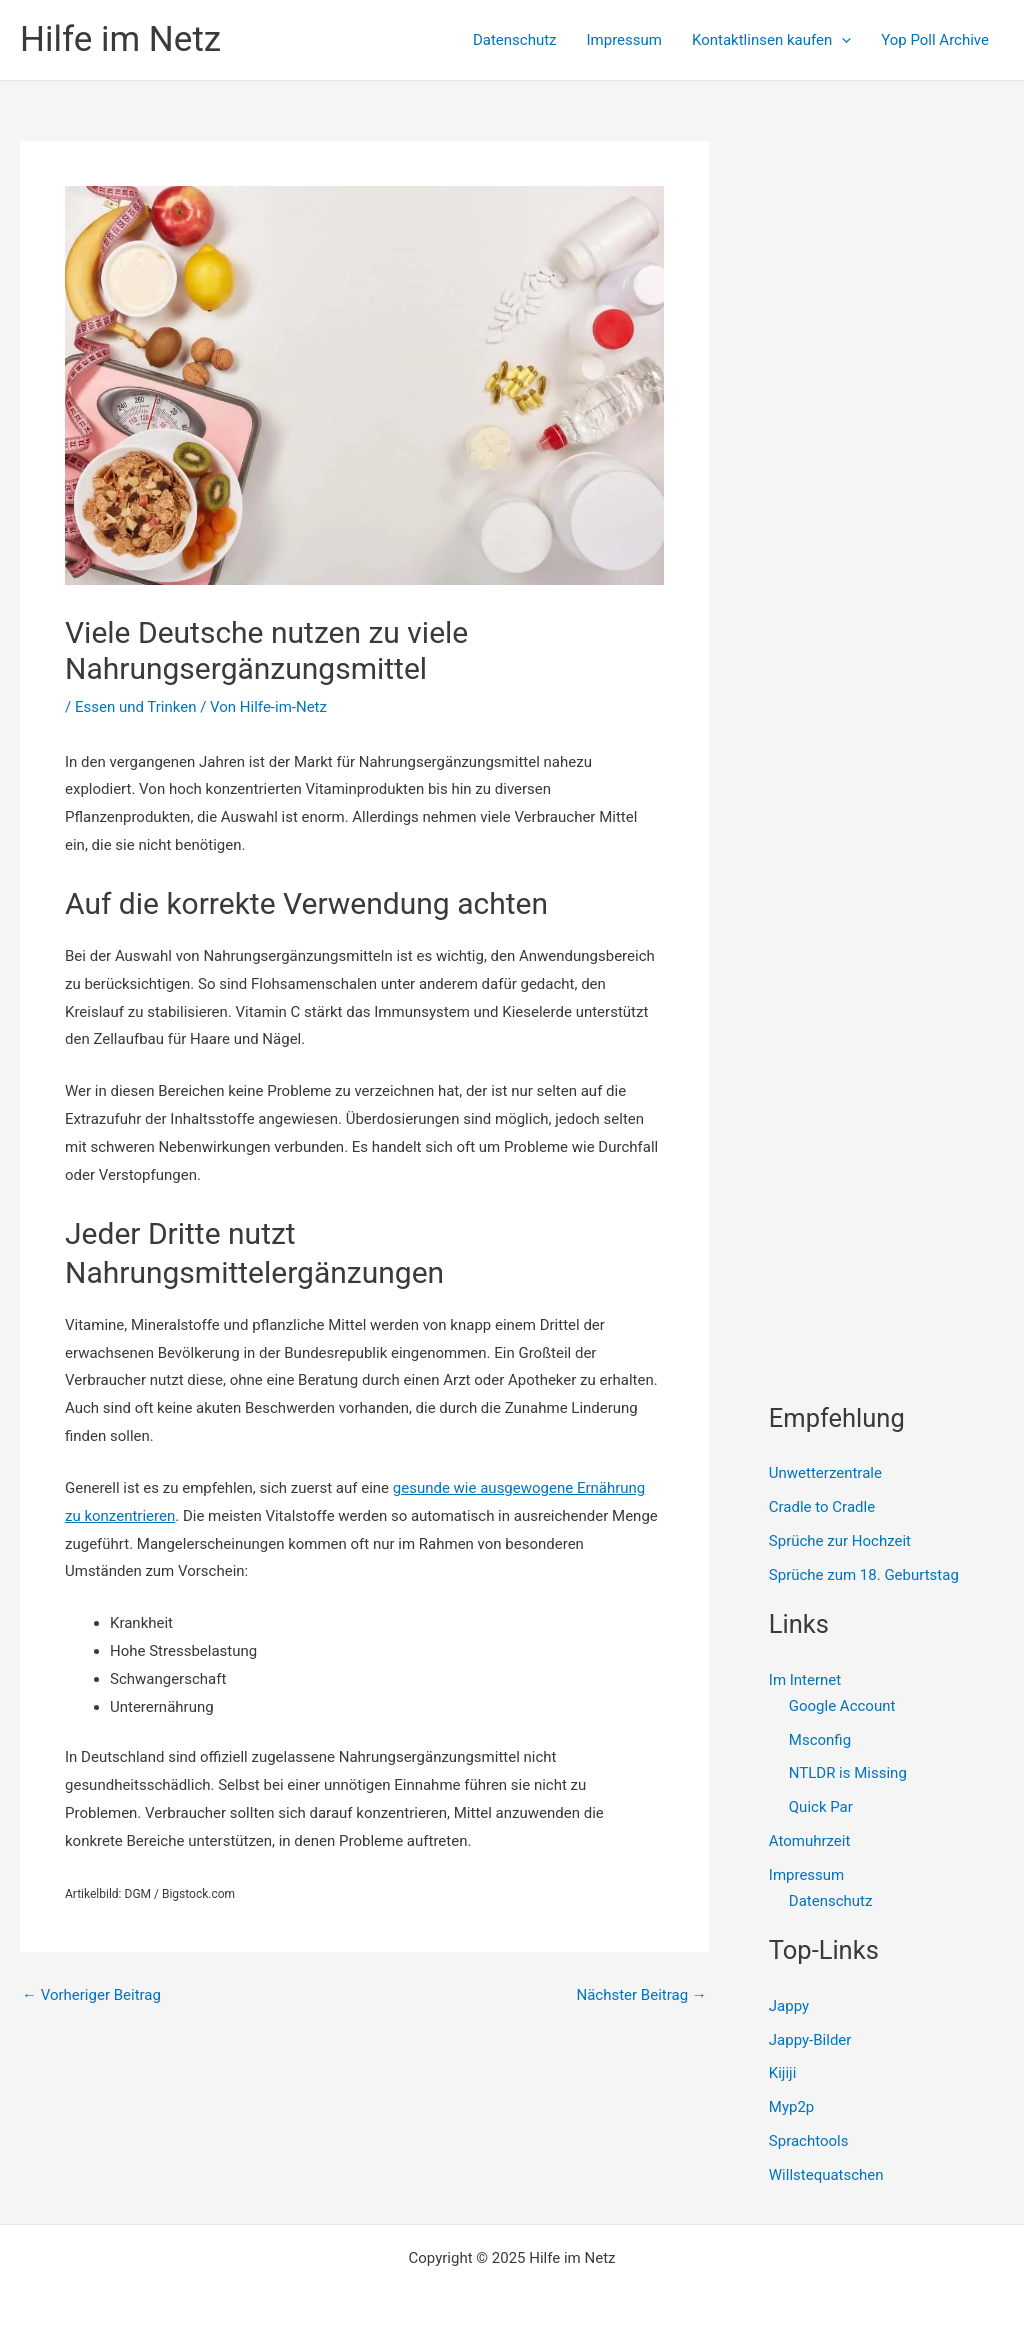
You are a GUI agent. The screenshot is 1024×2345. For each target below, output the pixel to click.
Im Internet (805, 1680)
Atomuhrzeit (810, 1841)
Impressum (624, 40)
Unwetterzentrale (825, 1473)
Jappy (789, 2006)
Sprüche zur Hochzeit (840, 1541)
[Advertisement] (896, 441)
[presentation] (841, 40)
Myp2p (791, 2107)
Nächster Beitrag (641, 1995)
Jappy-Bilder (810, 2040)
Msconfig (820, 1740)
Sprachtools (809, 2141)
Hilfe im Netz (120, 39)
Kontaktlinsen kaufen (771, 40)
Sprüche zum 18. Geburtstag (864, 1575)
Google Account (842, 1706)
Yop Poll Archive (935, 40)
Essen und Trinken (136, 707)
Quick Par (821, 1807)
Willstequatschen (826, 2175)
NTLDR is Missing (848, 1773)
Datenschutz (515, 40)
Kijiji (783, 2073)
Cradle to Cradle (822, 1507)
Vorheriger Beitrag (91, 1995)
